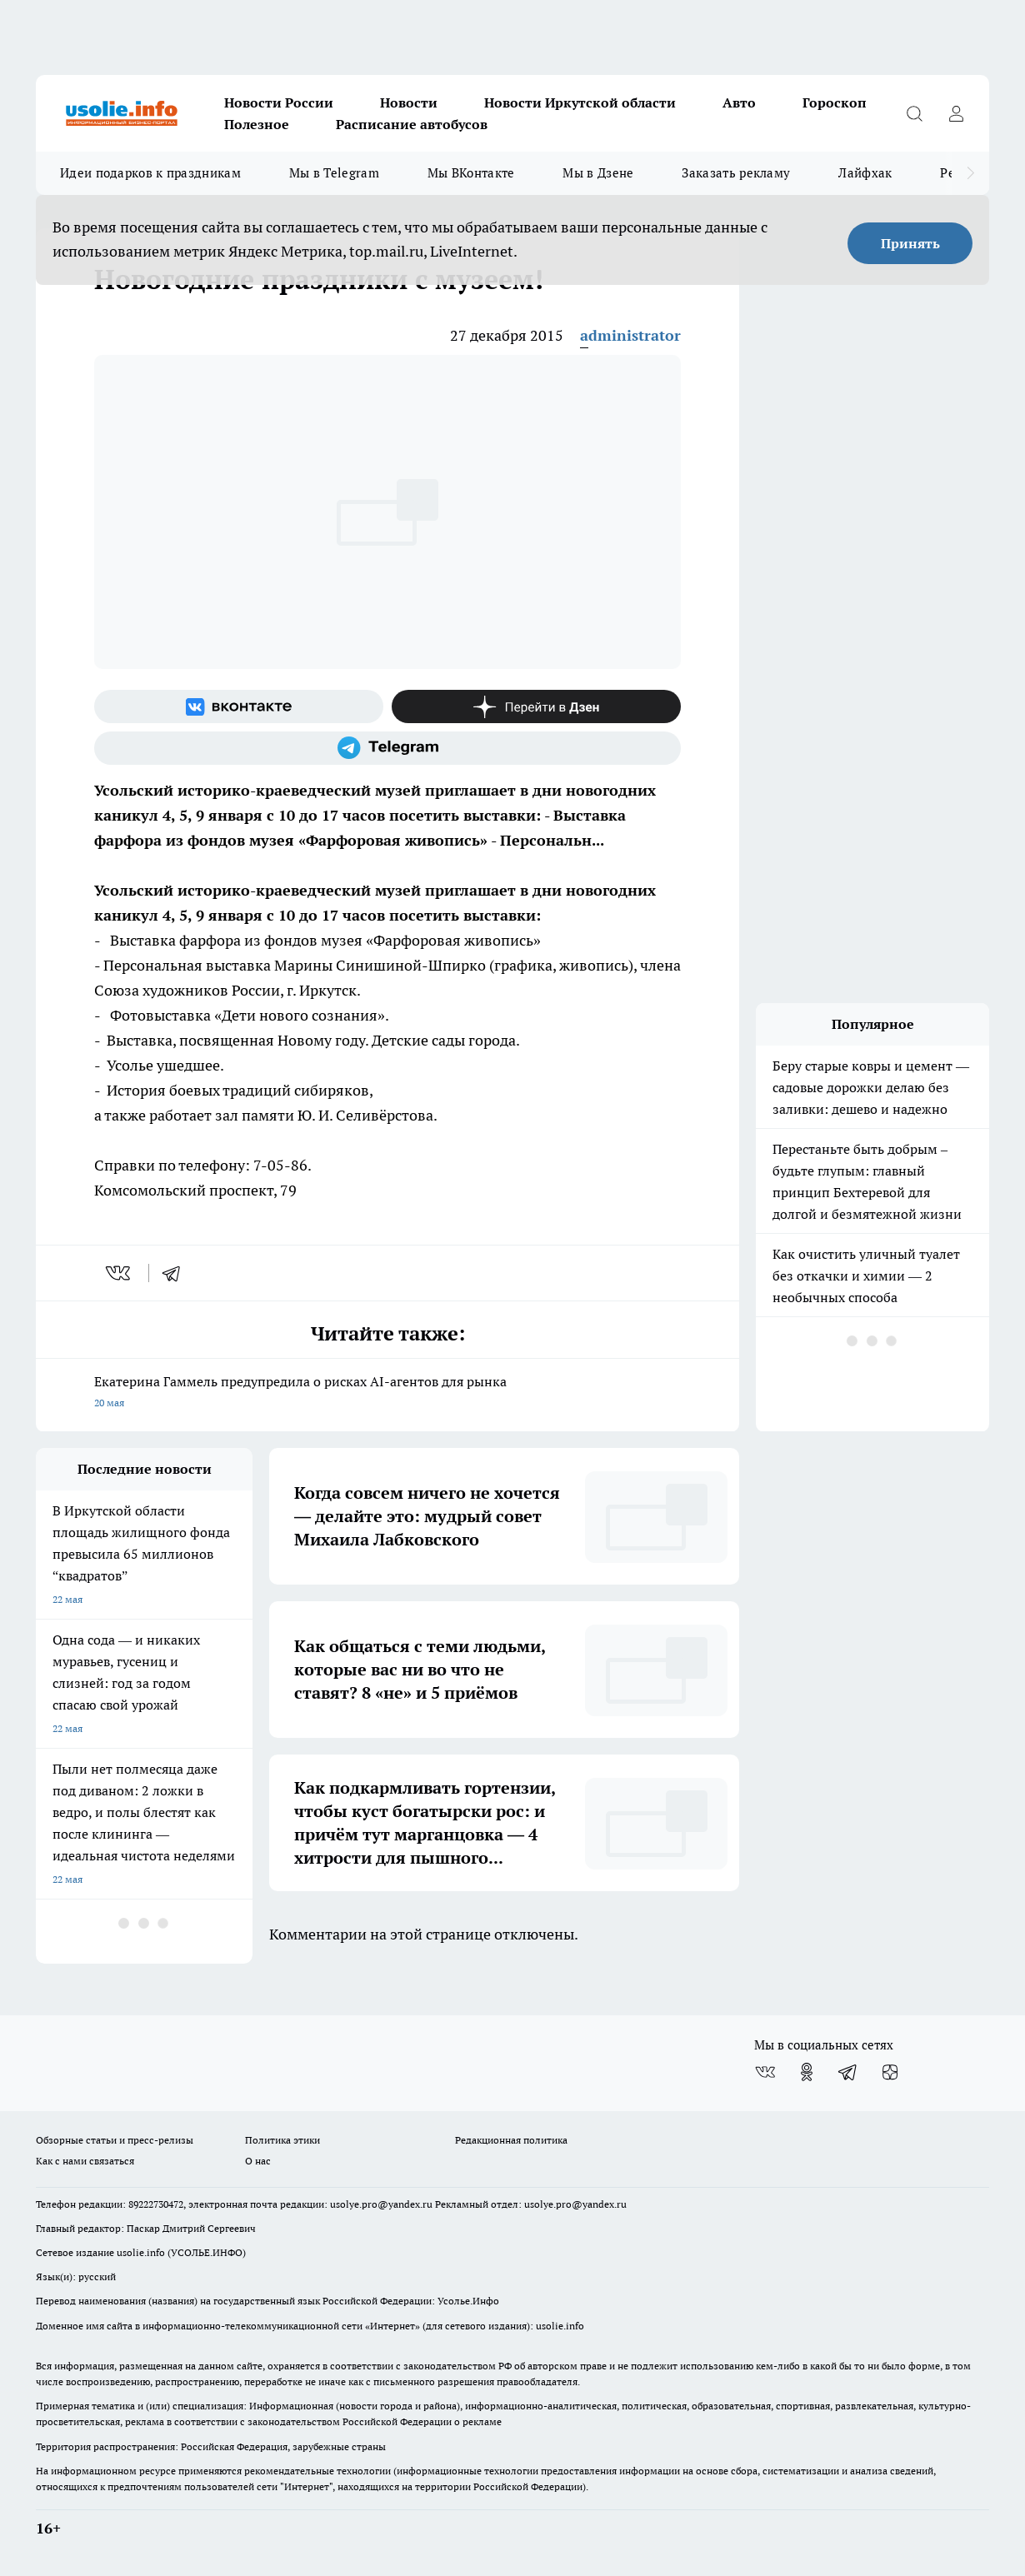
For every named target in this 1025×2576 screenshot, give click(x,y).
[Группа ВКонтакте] (238, 706)
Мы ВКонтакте (471, 173)
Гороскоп (834, 102)
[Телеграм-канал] (387, 748)
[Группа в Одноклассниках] (807, 2072)
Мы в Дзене (597, 173)
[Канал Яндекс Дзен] (536, 706)
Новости (409, 102)
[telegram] (176, 1273)
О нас (258, 2160)
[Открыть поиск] (914, 113)
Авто (739, 102)
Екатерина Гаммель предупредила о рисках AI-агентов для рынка (387, 1393)
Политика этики (282, 2140)
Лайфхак (865, 173)
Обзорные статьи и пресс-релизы (114, 2140)
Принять (910, 243)
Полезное (256, 124)
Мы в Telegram (334, 173)
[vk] (119, 1273)
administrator (630, 335)
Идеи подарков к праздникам (150, 173)
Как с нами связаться (85, 2160)
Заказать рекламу (736, 173)
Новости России (278, 102)
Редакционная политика (511, 2140)
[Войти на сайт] (955, 113)
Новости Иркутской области (580, 102)
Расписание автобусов (412, 124)
